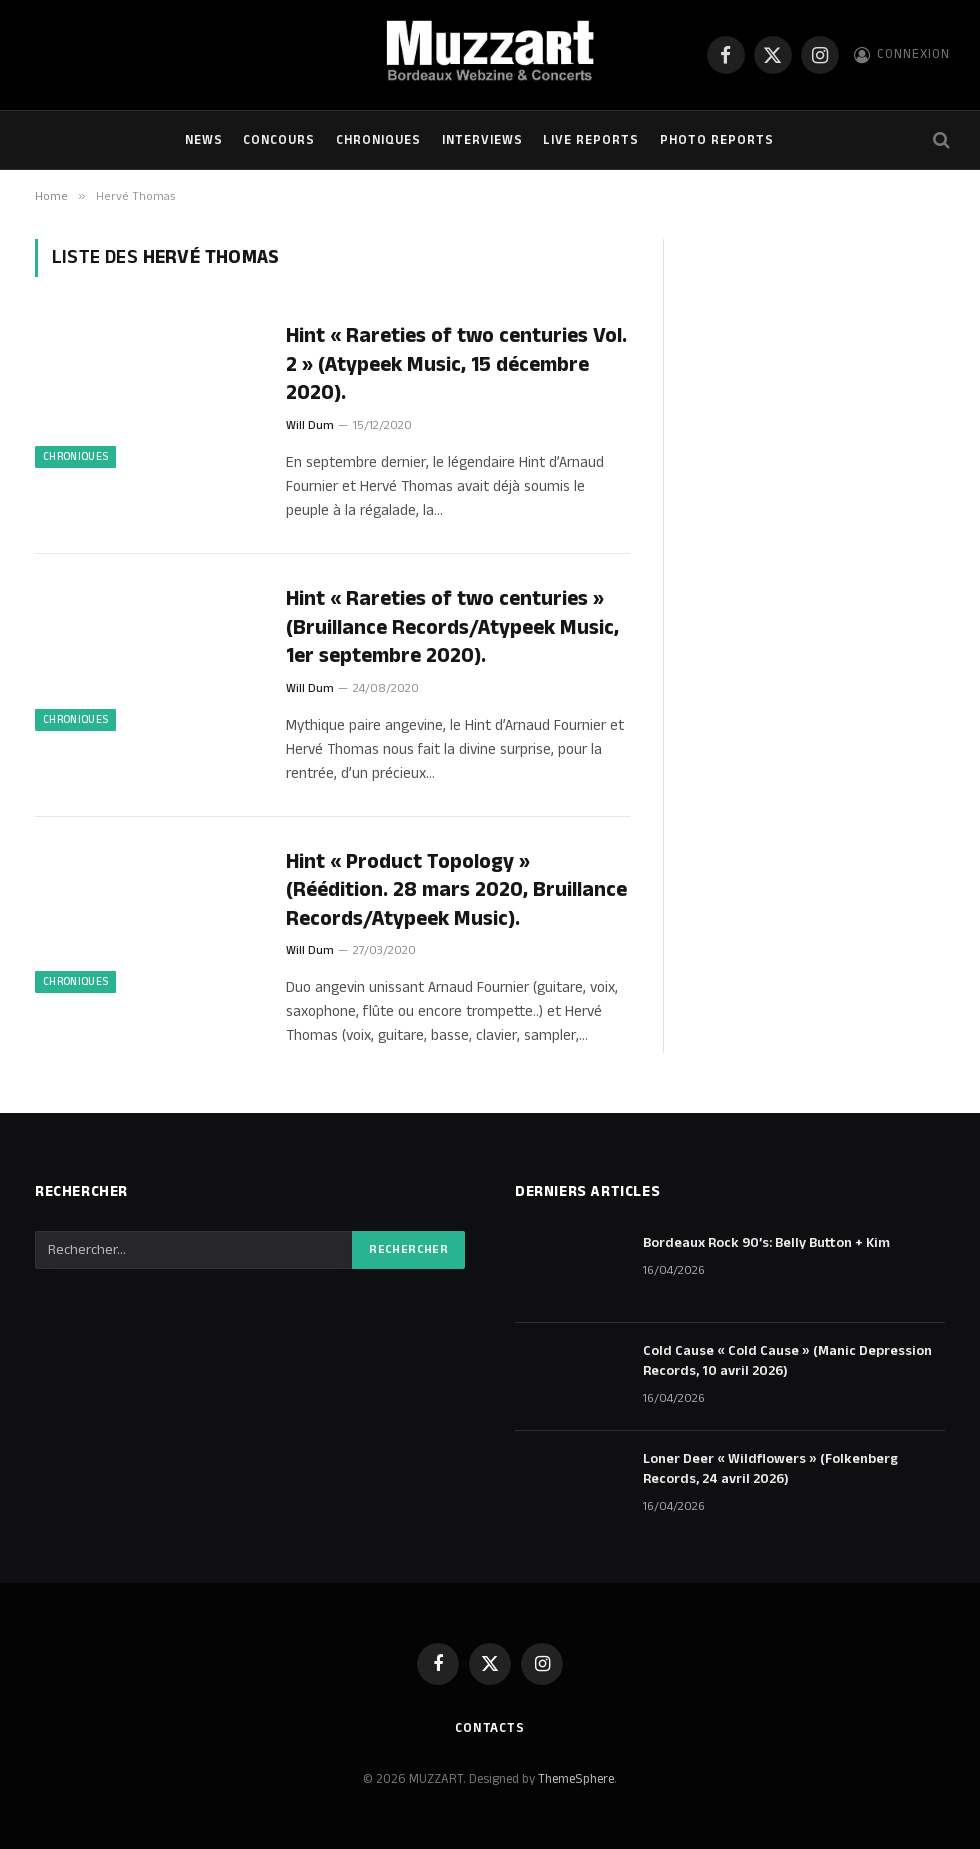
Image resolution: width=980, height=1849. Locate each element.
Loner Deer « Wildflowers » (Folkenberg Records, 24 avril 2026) (770, 1469)
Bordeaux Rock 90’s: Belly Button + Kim (766, 1243)
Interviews (482, 140)
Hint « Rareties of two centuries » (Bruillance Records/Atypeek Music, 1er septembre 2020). (452, 628)
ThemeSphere (576, 1779)
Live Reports (591, 140)
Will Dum (310, 425)
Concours (279, 140)
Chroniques (378, 140)
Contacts (490, 1728)
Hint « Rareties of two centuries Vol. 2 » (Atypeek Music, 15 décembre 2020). (456, 365)
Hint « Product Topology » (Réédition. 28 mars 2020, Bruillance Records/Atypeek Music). (456, 891)
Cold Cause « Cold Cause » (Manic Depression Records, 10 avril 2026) (787, 1361)
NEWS (204, 140)
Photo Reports (717, 140)
